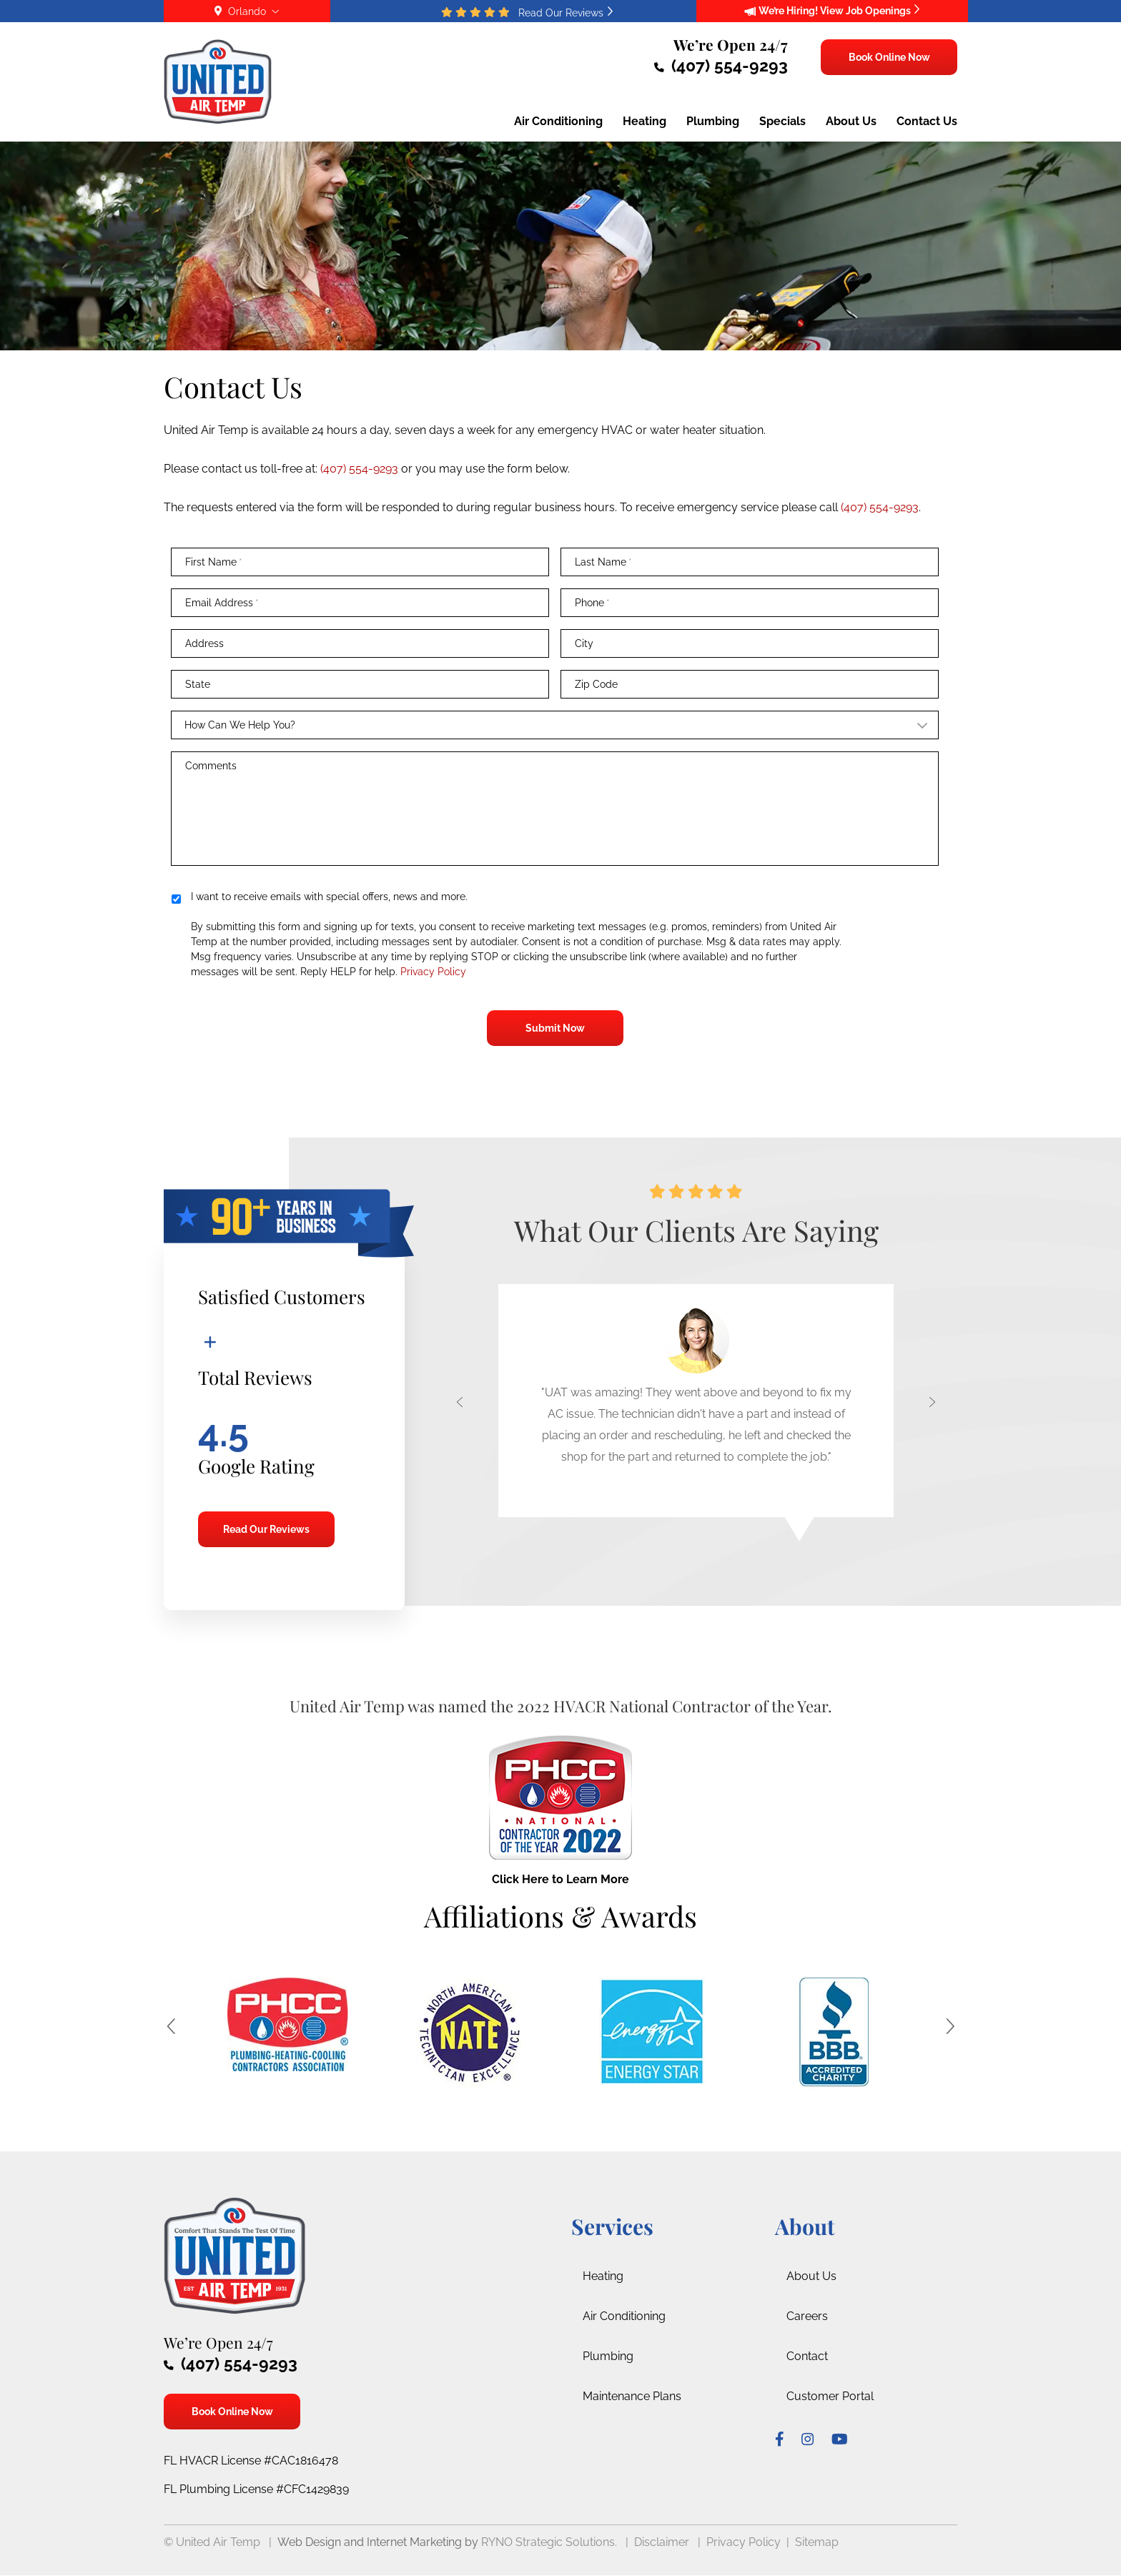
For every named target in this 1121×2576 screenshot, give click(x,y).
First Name (213, 562)
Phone (592, 602)
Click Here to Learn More (560, 1879)
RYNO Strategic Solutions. (549, 2542)
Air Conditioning (624, 2316)
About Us (811, 2276)
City (584, 643)
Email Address (222, 602)
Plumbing (608, 2356)
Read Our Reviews (266, 1529)
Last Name (603, 562)
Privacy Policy (431, 971)
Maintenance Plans (632, 2396)
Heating (603, 2276)
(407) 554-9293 (721, 65)
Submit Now (555, 1028)
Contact (807, 2356)
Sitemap (817, 2542)
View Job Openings (869, 10)
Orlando (247, 11)
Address (204, 643)
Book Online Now (888, 57)
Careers (807, 2316)
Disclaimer (661, 2542)
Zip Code (596, 684)
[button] (452, 1412)
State (197, 684)
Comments (211, 765)
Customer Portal (830, 2396)
